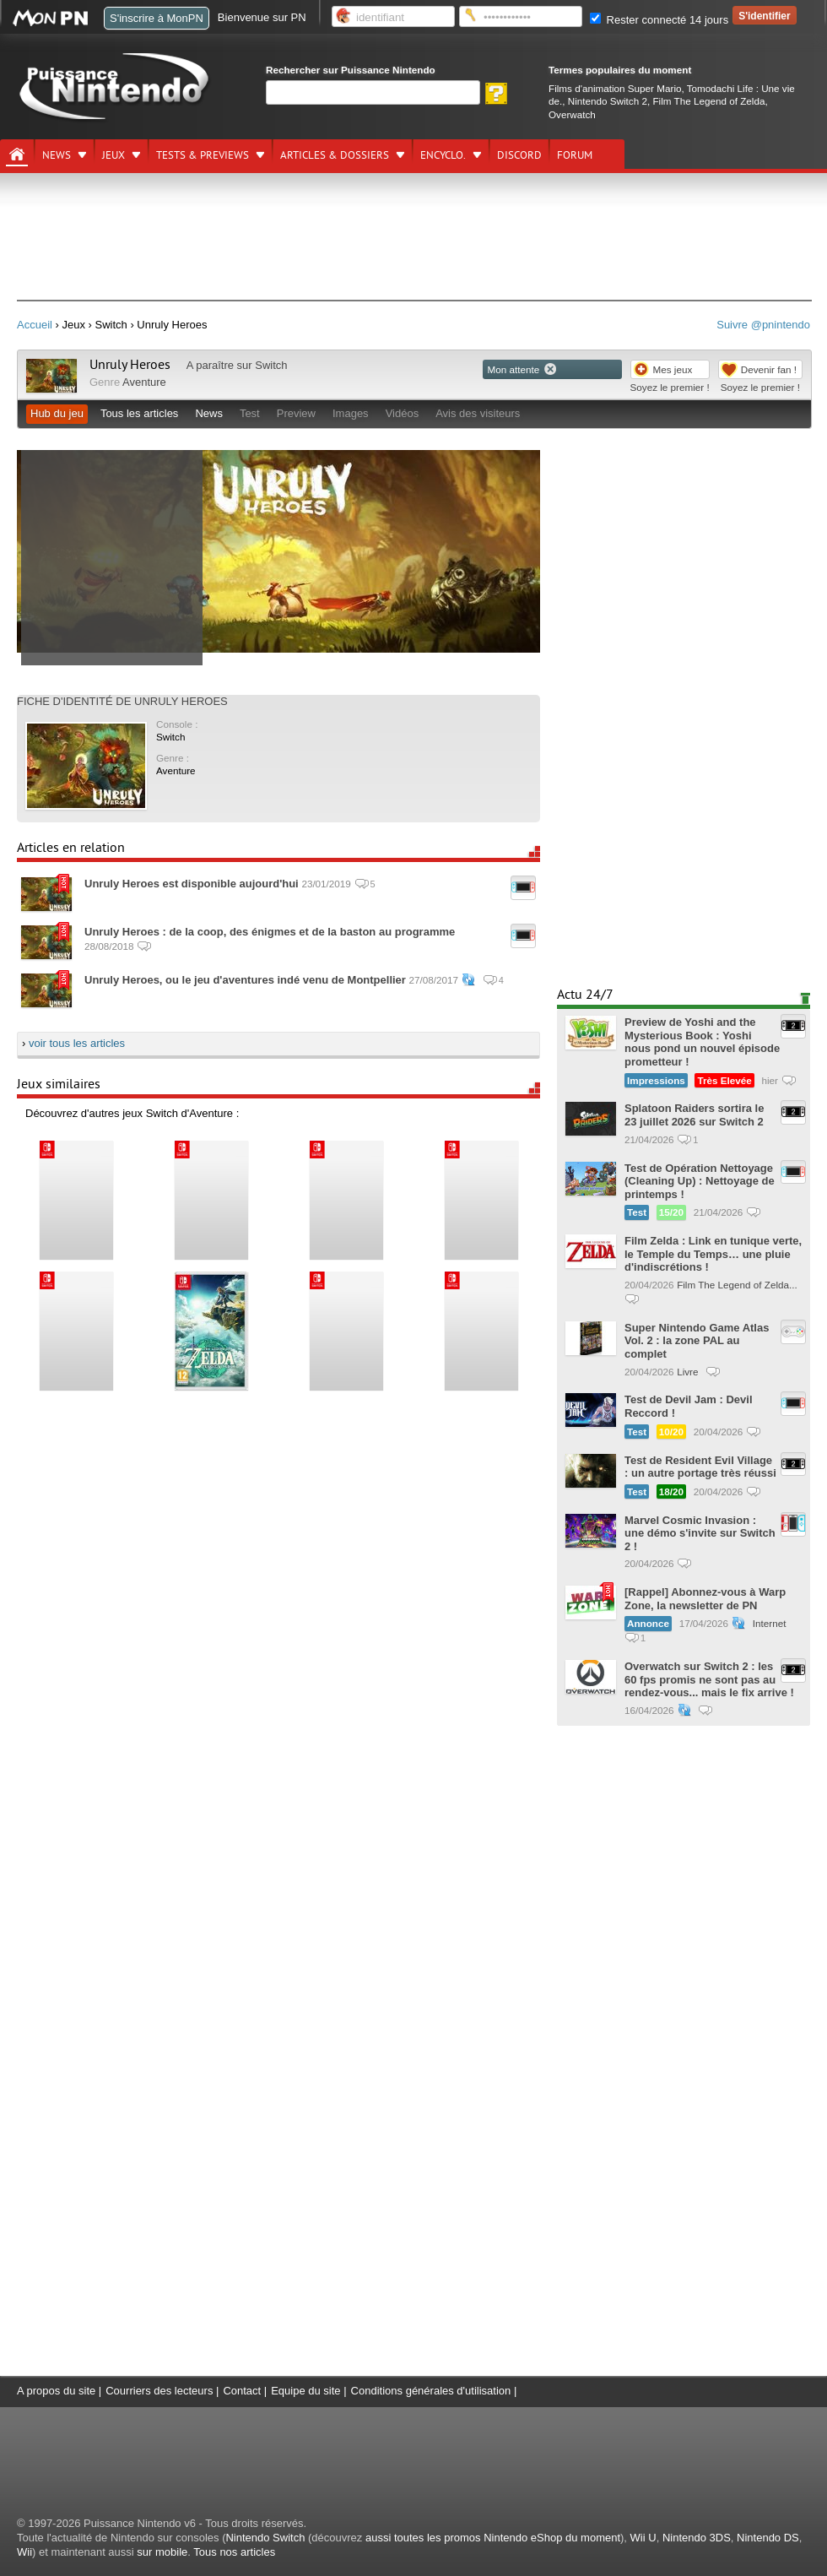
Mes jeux (673, 369)
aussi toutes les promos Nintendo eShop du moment (492, 2537)
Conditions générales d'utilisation (431, 2390)
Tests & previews (202, 155)
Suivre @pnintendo (763, 324)
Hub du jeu (57, 413)
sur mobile (162, 2552)
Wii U (643, 2537)
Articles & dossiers (334, 155)
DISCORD (519, 155)
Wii (24, 2552)
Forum (574, 155)
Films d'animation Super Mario (615, 88)
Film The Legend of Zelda (708, 100)
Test (250, 413)
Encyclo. (443, 155)
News (56, 155)
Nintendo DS (768, 2537)
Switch (271, 365)
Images (350, 413)
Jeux (113, 155)
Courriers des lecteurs (159, 2390)
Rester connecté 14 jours (659, 20)
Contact (242, 2390)
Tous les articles (139, 413)
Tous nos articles (234, 2552)
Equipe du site (305, 2390)
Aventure (144, 382)
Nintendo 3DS (696, 2537)
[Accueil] (17, 154)
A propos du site (56, 2390)
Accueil (34, 324)
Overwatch (572, 114)
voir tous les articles (77, 1043)
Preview (296, 413)
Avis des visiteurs (477, 413)
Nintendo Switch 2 (607, 100)
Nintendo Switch (265, 2537)
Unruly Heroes (129, 364)
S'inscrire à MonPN (156, 18)
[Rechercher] (373, 92)
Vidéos (402, 413)
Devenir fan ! (769, 369)
